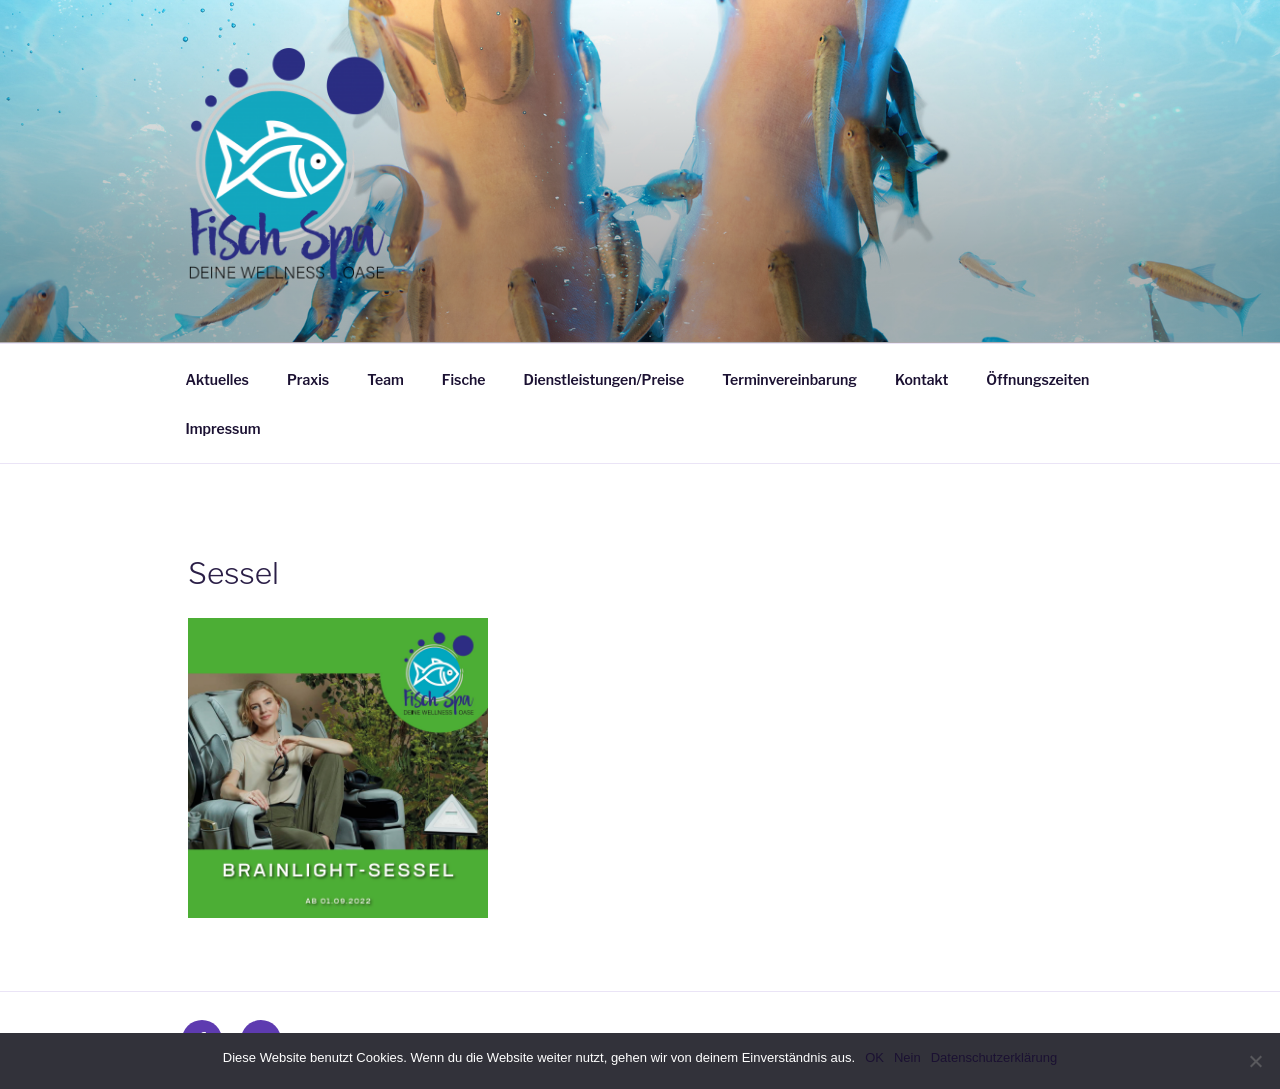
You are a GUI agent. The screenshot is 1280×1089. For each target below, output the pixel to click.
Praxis (308, 379)
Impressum (223, 428)
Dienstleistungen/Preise (604, 379)
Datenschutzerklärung (994, 1057)
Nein (907, 1057)
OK (874, 1057)
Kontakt (921, 379)
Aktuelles (217, 379)
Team (385, 379)
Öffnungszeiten (1037, 379)
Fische (464, 379)
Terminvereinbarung (789, 379)
